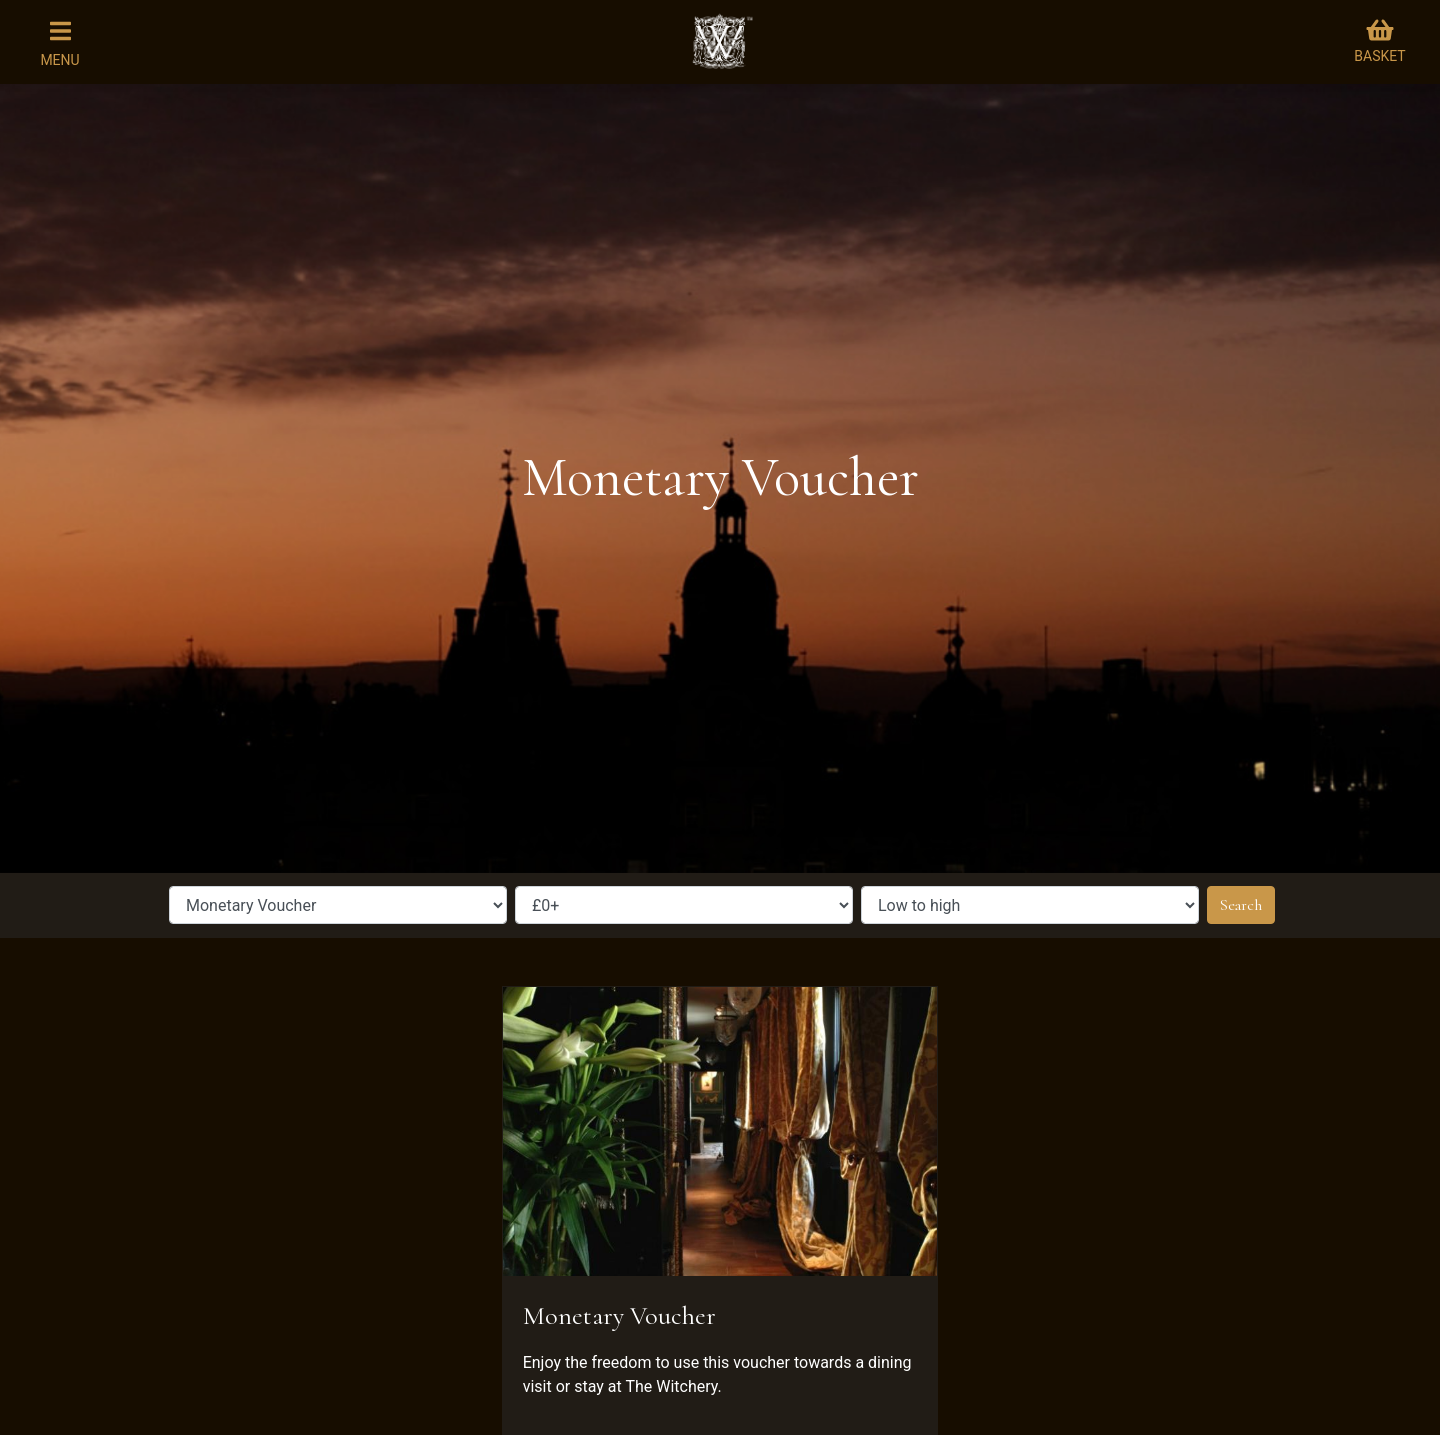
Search (1241, 905)
